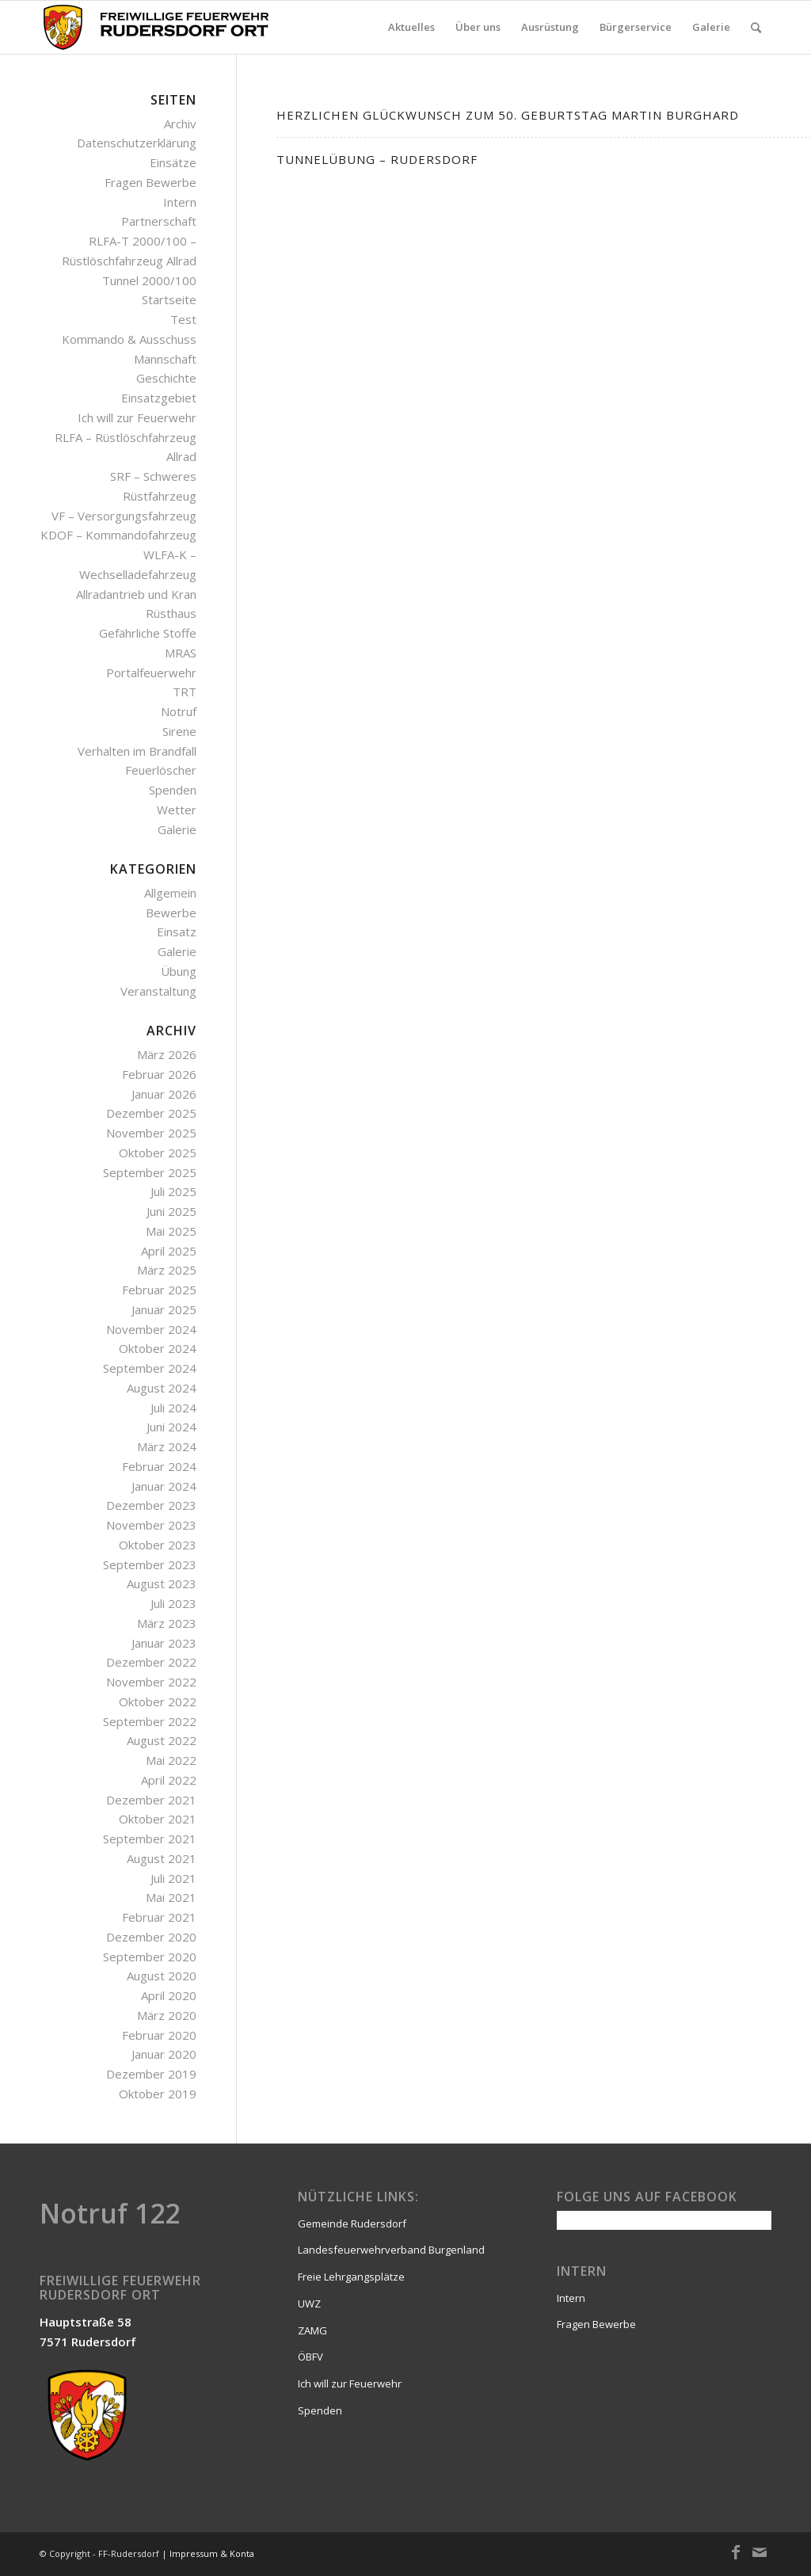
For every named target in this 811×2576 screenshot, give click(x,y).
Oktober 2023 (157, 1545)
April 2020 (168, 1995)
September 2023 (149, 1564)
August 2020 (161, 1975)
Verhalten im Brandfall (137, 751)
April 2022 (168, 1780)
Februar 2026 (159, 1074)
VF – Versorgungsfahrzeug (123, 516)
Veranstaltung (158, 991)
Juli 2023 (173, 1603)
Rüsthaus (171, 613)
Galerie (177, 829)
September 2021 (149, 1838)
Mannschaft (165, 359)
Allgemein (170, 893)
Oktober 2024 (157, 1348)
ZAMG (312, 2330)
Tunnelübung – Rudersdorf (377, 159)
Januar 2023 (163, 1643)
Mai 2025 (171, 1231)
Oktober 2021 (157, 1819)
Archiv (180, 123)
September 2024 (149, 1368)
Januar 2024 (163, 1486)
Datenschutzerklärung (136, 143)
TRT (184, 691)
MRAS (180, 653)
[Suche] (756, 27)
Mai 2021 (171, 1897)
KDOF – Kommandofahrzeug (118, 535)
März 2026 (166, 1054)
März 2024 (166, 1446)
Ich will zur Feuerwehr (137, 417)
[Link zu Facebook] (736, 2552)
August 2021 (161, 1858)
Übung (178, 971)
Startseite (169, 299)
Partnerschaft (158, 221)
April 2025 (168, 1251)
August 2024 (161, 1388)
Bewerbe (171, 912)
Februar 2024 (159, 1466)
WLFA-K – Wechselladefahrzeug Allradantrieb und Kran (136, 574)
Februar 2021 (159, 1917)
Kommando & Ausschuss (129, 339)
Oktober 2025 (157, 1152)
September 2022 (149, 1721)
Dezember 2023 (151, 1505)
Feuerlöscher (160, 770)
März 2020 (166, 2015)
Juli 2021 (173, 1878)
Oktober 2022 (157, 1701)
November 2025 (151, 1133)
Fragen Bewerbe (150, 182)
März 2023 (166, 1623)
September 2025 (149, 1172)
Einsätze (173, 162)
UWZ (309, 2303)
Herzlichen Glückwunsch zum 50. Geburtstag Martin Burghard (507, 115)
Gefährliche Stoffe (147, 633)
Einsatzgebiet (158, 398)
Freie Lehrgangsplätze (351, 2276)
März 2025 (166, 1270)
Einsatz (176, 931)
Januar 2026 (163, 1094)
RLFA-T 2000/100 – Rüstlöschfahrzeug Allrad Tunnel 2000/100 (129, 260)
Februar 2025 (159, 1290)
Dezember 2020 (151, 1937)
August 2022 (161, 1740)
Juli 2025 (173, 1191)
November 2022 (151, 1682)
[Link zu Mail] (759, 2552)
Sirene (179, 731)
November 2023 (151, 1525)
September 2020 (149, 1956)
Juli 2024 (173, 1408)
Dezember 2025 (151, 1113)
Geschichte (166, 378)
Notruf (178, 711)
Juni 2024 (171, 1427)
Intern (179, 202)
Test (183, 319)
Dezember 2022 (151, 1662)
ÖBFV (310, 2356)
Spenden (172, 790)
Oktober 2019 (157, 2094)
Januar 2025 (163, 1309)
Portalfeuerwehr (151, 672)
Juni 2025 (171, 1211)
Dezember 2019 (151, 2074)
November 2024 (151, 1329)
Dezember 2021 (151, 1800)
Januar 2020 (163, 2054)
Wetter (176, 809)
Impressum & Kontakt (215, 2553)
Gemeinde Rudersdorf (352, 2223)
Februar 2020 (159, 2035)
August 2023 (161, 1583)
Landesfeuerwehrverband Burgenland (391, 2250)
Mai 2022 (171, 1760)
